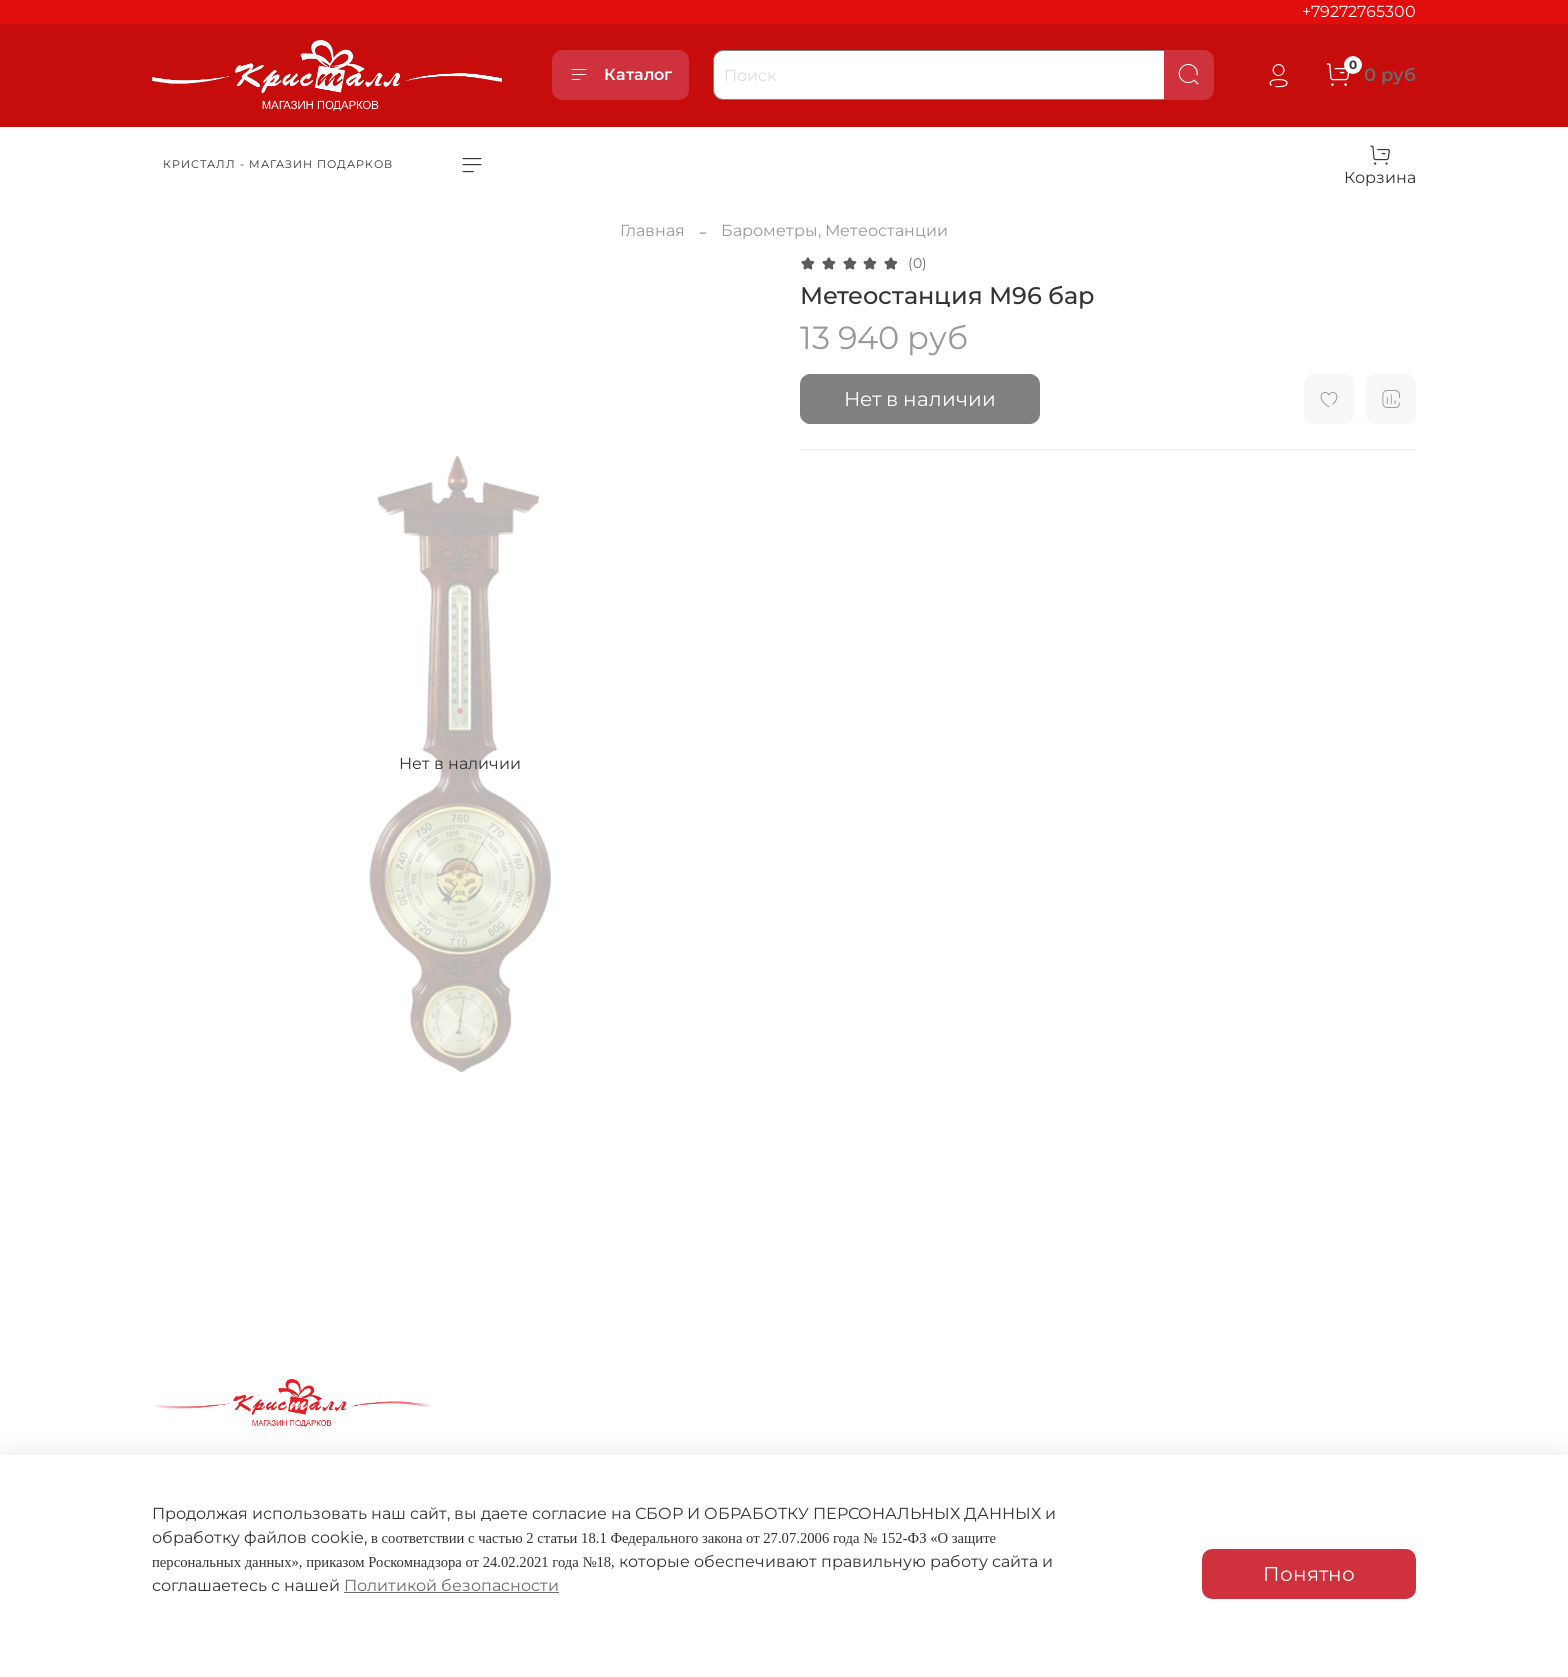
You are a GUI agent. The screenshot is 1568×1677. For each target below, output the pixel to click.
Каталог (620, 75)
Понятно (1309, 1574)
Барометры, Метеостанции (834, 230)
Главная (652, 230)
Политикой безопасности (451, 1585)
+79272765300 (1359, 11)
